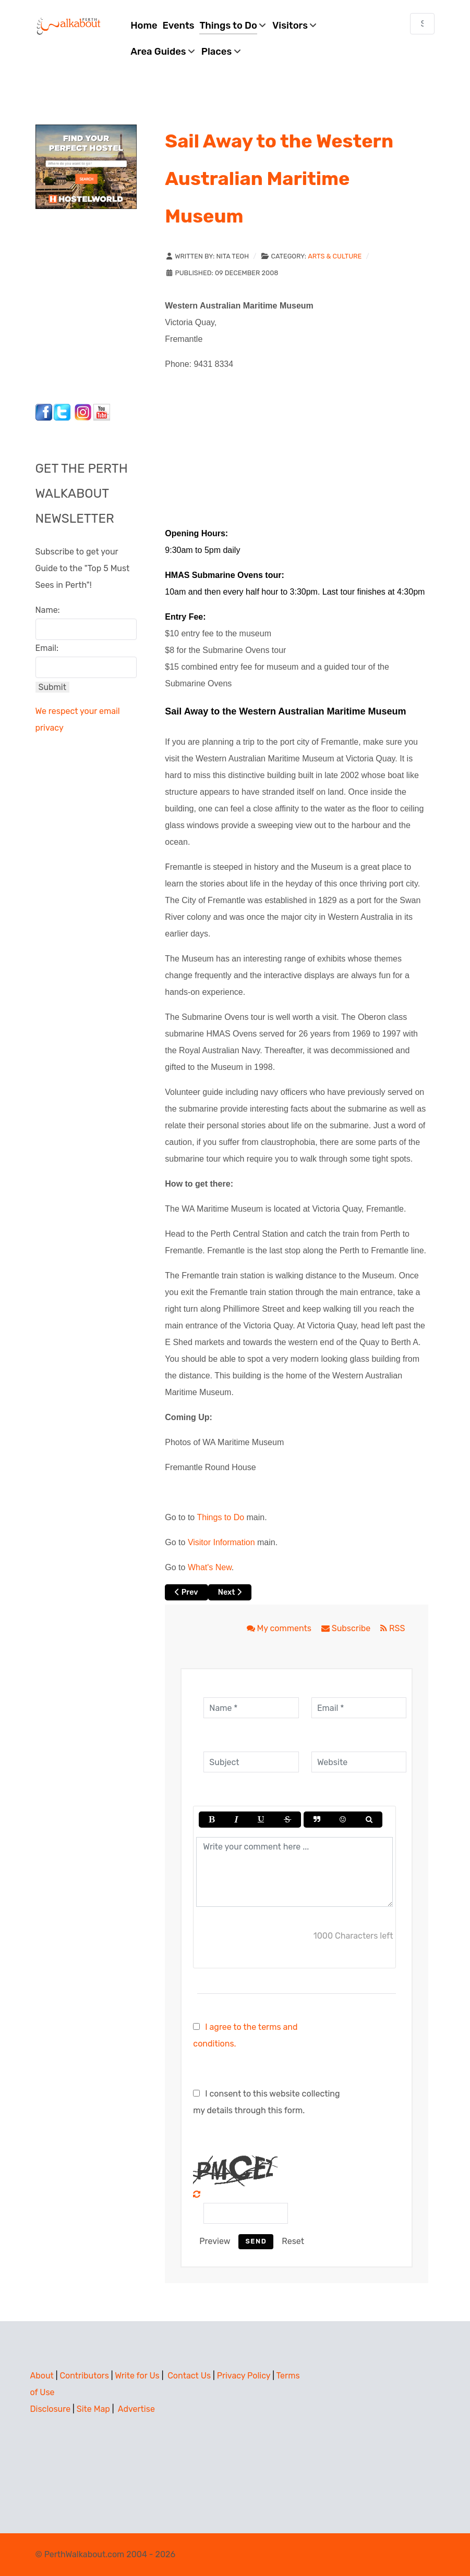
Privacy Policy (244, 2376)
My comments (280, 1628)
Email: (47, 648)
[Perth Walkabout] (69, 26)
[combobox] (422, 23)
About (42, 2376)
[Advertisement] (100, 303)
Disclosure (50, 2409)
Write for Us (137, 2376)
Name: (47, 610)
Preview (214, 2241)
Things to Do (220, 1517)
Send (256, 2241)
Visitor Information (221, 1542)
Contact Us (189, 2376)
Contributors (84, 2376)
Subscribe (346, 1628)
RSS (392, 1628)
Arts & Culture (334, 256)
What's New (210, 1567)
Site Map (93, 2409)
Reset (293, 2241)
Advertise (136, 2409)
